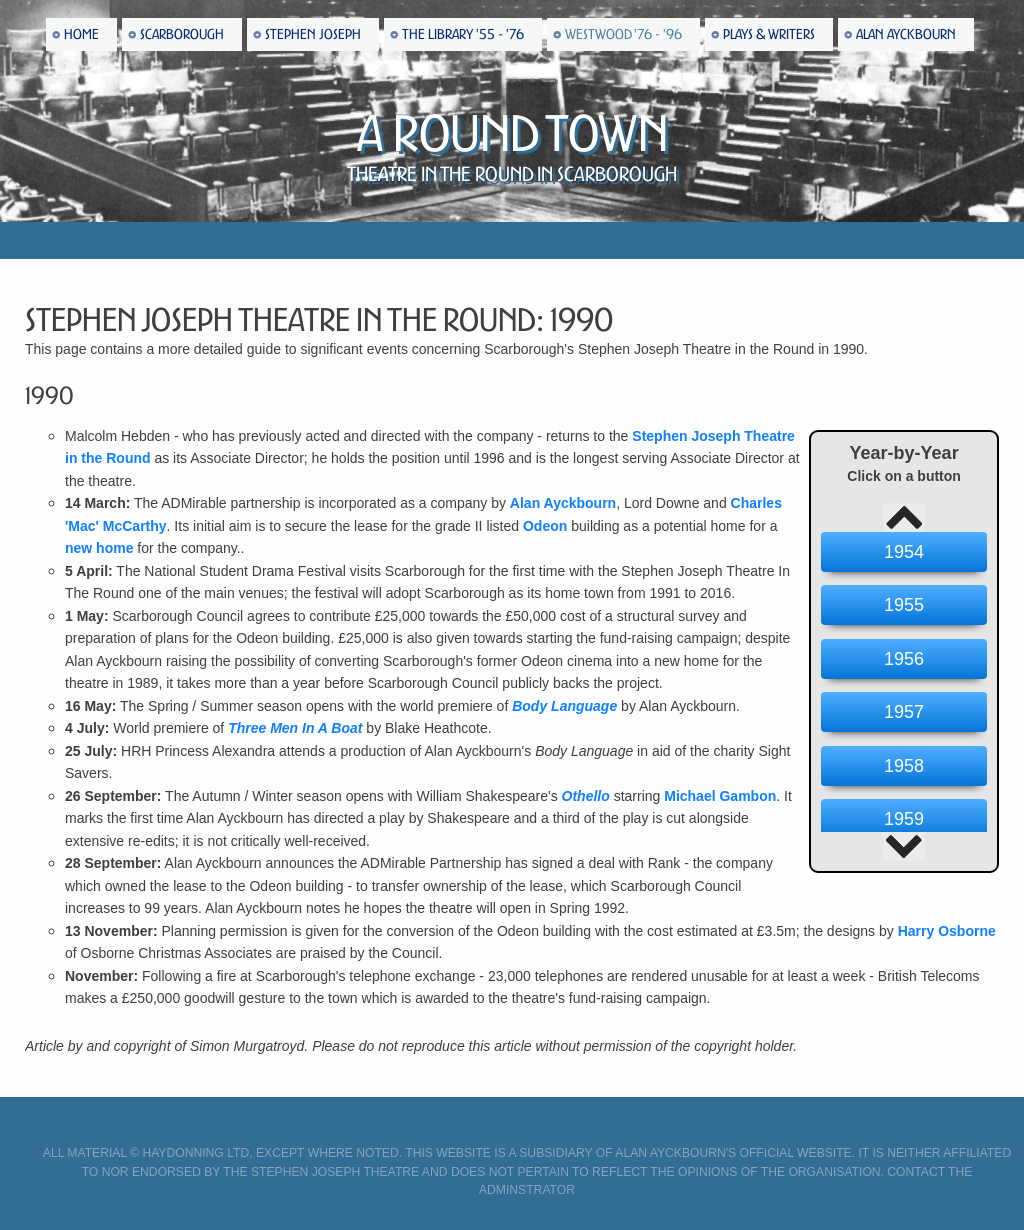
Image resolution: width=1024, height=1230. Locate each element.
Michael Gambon (720, 796)
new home (99, 548)
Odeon (545, 526)
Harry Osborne (947, 931)
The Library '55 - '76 (463, 34)
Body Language (564, 706)
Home (81, 34)
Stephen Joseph (313, 34)
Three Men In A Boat (295, 728)
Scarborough (182, 34)
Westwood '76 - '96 (623, 34)
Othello (586, 796)
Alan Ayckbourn (906, 34)
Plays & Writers (769, 34)
